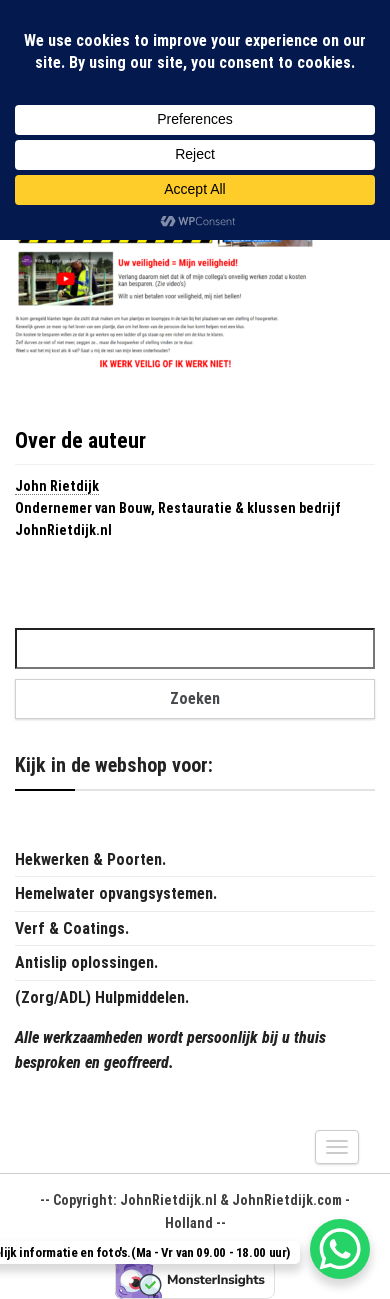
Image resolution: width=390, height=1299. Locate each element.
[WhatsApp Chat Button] (340, 1249)
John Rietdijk (57, 486)
